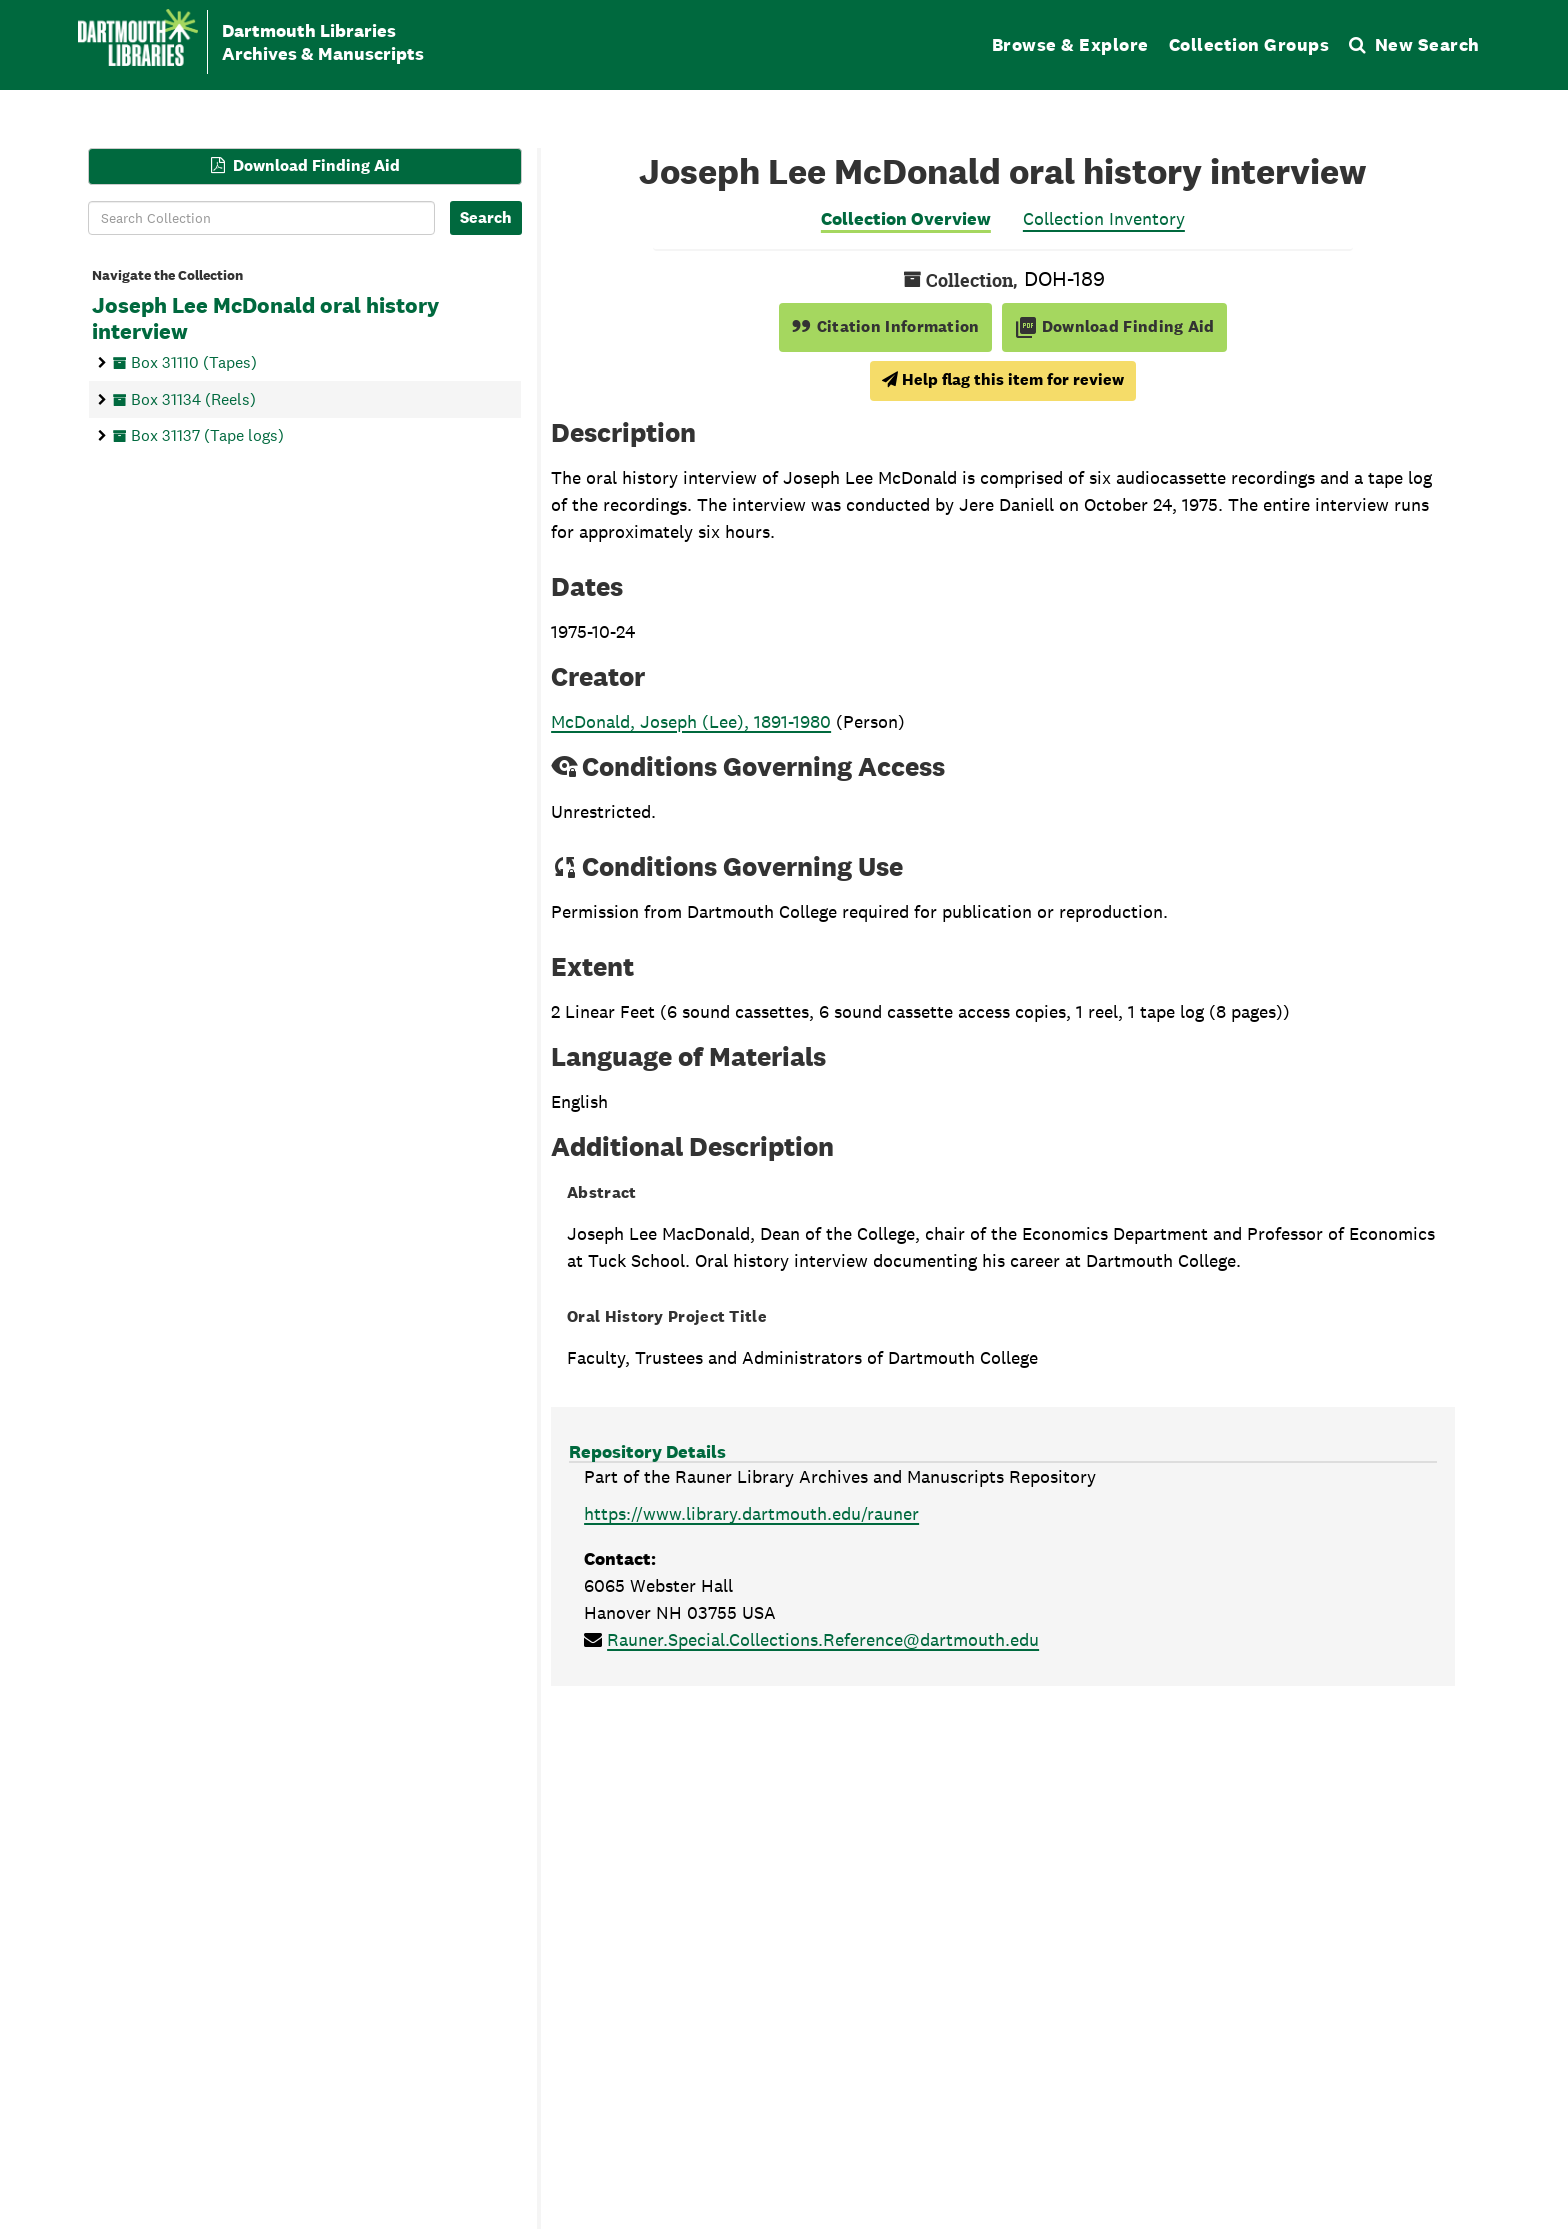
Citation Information (885, 326)
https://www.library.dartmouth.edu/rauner (751, 1513)
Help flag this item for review (1003, 379)
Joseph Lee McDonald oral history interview (265, 319)
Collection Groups (1249, 44)
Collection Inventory (1104, 218)
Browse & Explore (1070, 44)
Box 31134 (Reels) (193, 398)
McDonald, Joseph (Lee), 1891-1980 (691, 721)
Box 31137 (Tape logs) (207, 435)
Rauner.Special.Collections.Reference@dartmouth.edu (823, 1639)
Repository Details (647, 1451)
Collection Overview (906, 218)
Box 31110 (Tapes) (194, 361)
